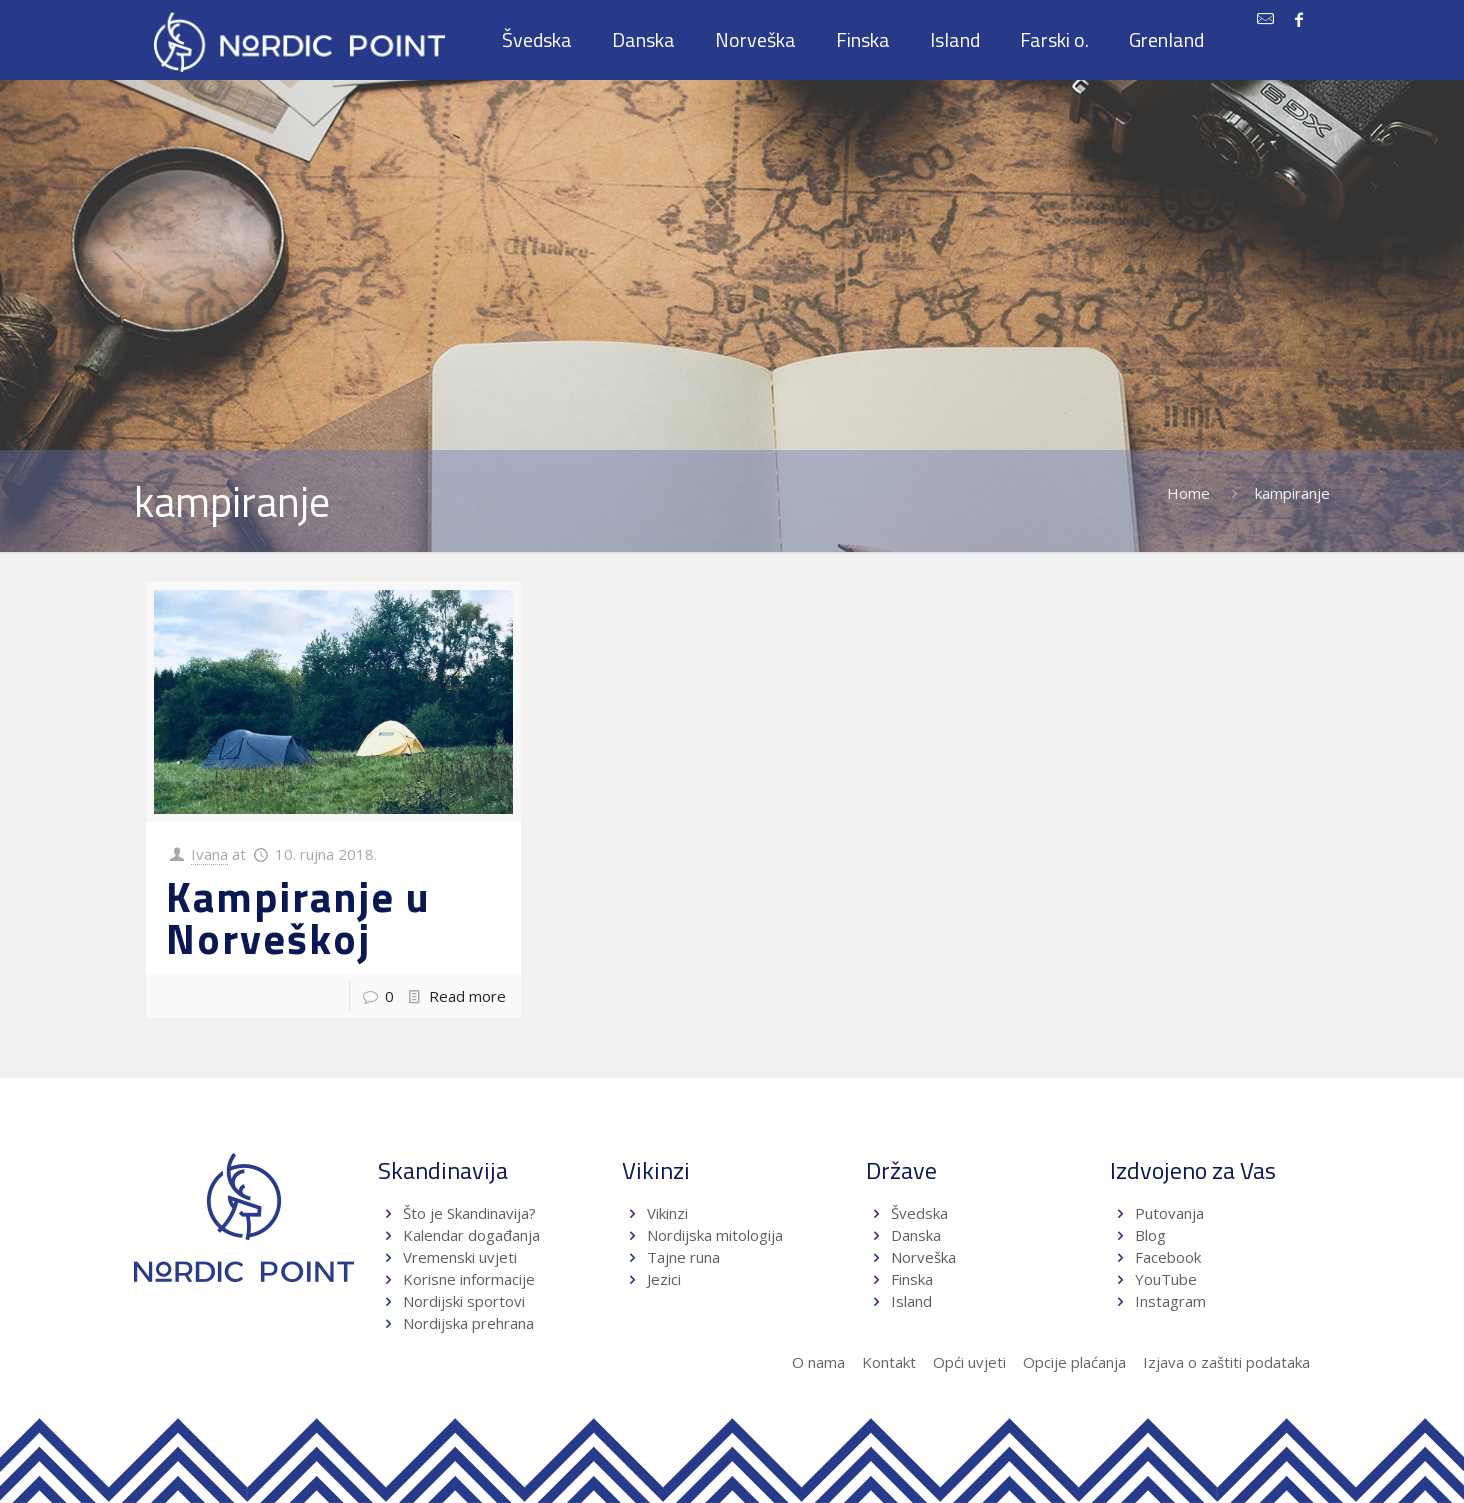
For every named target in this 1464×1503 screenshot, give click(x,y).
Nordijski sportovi (464, 1301)
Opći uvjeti (969, 1362)
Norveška (923, 1257)
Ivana (209, 854)
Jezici (664, 1279)
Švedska (919, 1213)
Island (911, 1301)
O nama (818, 1362)
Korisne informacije (469, 1279)
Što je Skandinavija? (469, 1213)
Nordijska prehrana (468, 1323)
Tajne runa (683, 1257)
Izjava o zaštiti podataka (1226, 1362)
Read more (467, 996)
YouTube (1164, 1279)
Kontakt (889, 1362)
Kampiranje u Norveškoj (298, 917)
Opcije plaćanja (1074, 1362)
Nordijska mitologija (715, 1235)
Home (1188, 493)
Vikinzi (667, 1213)
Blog (1150, 1235)
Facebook (1168, 1257)
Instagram (1170, 1301)
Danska (916, 1235)
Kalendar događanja (471, 1235)
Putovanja (1169, 1213)
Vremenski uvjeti (460, 1257)
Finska (912, 1279)
